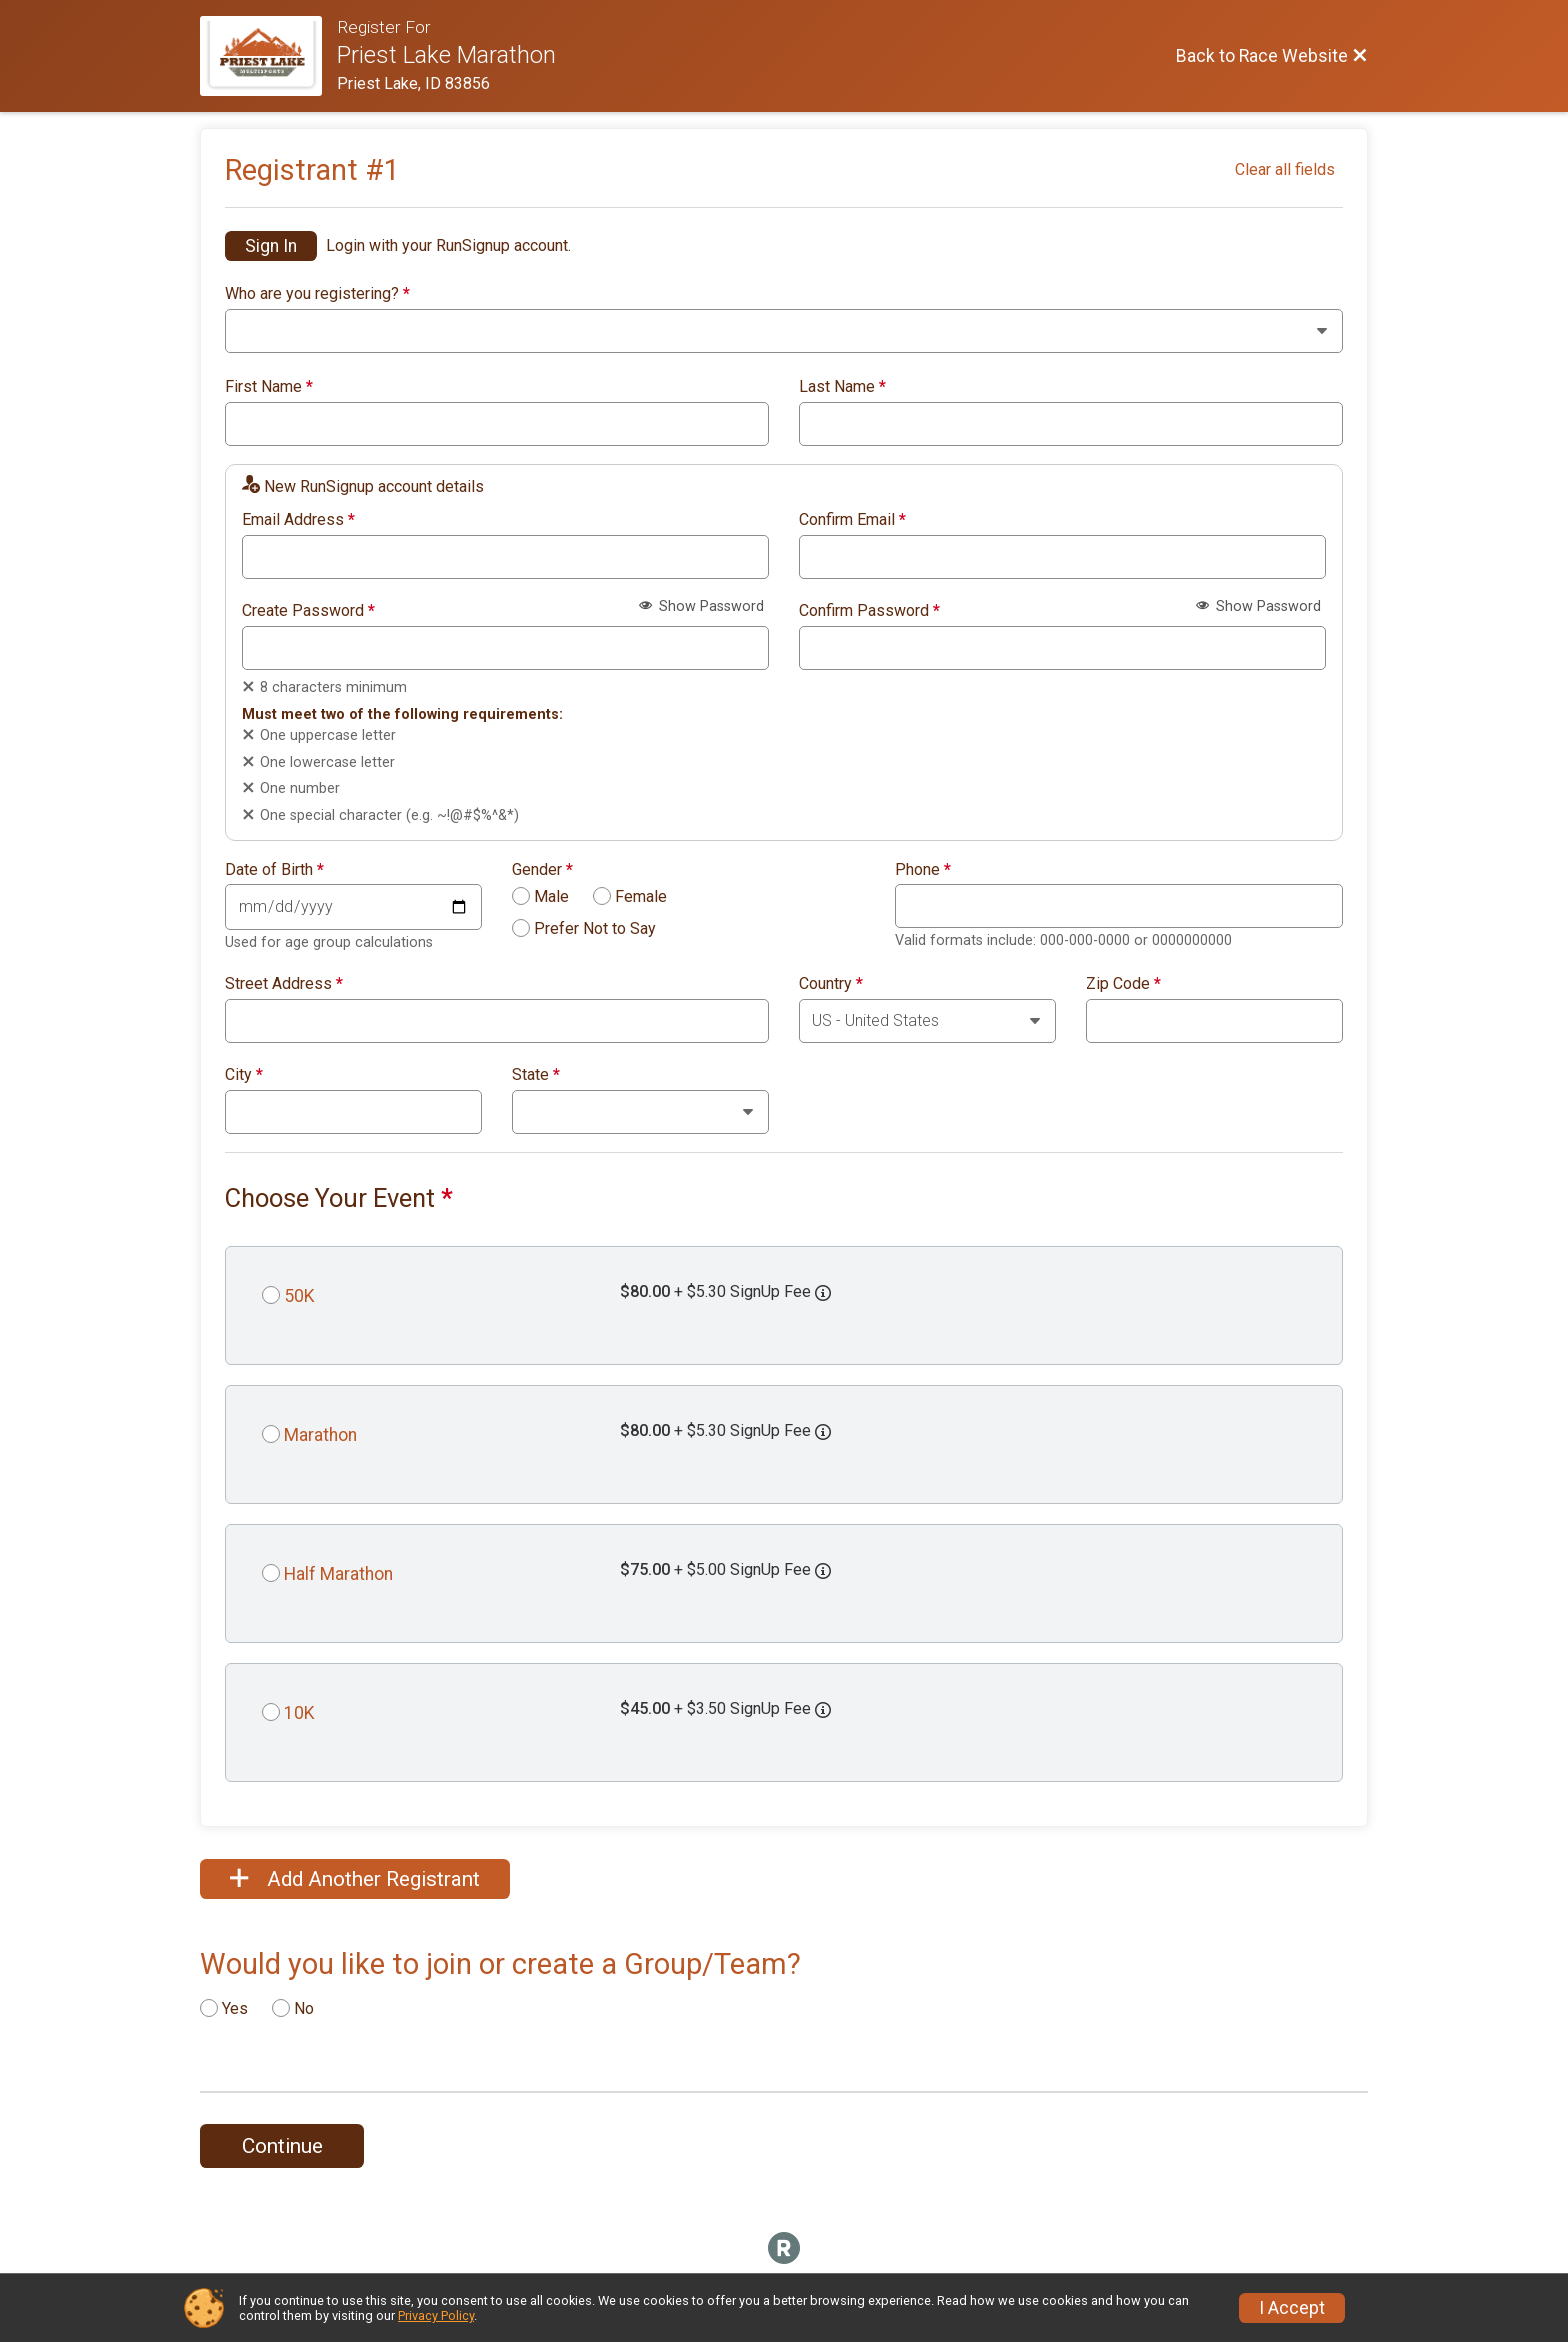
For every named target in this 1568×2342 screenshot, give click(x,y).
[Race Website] (268, 56)
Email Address (298, 520)
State (536, 1075)
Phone (923, 870)
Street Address (284, 984)
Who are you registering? (317, 294)
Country (831, 984)
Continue (282, 2146)
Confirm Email (852, 520)
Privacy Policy (436, 2315)
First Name (269, 387)
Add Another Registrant (355, 1879)
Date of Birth (274, 870)
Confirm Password (869, 611)
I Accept (1292, 2308)
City (244, 1075)
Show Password (701, 606)
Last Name (842, 387)
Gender (542, 870)
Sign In (271, 246)
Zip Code (1123, 984)
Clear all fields (1285, 169)
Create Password (308, 611)
